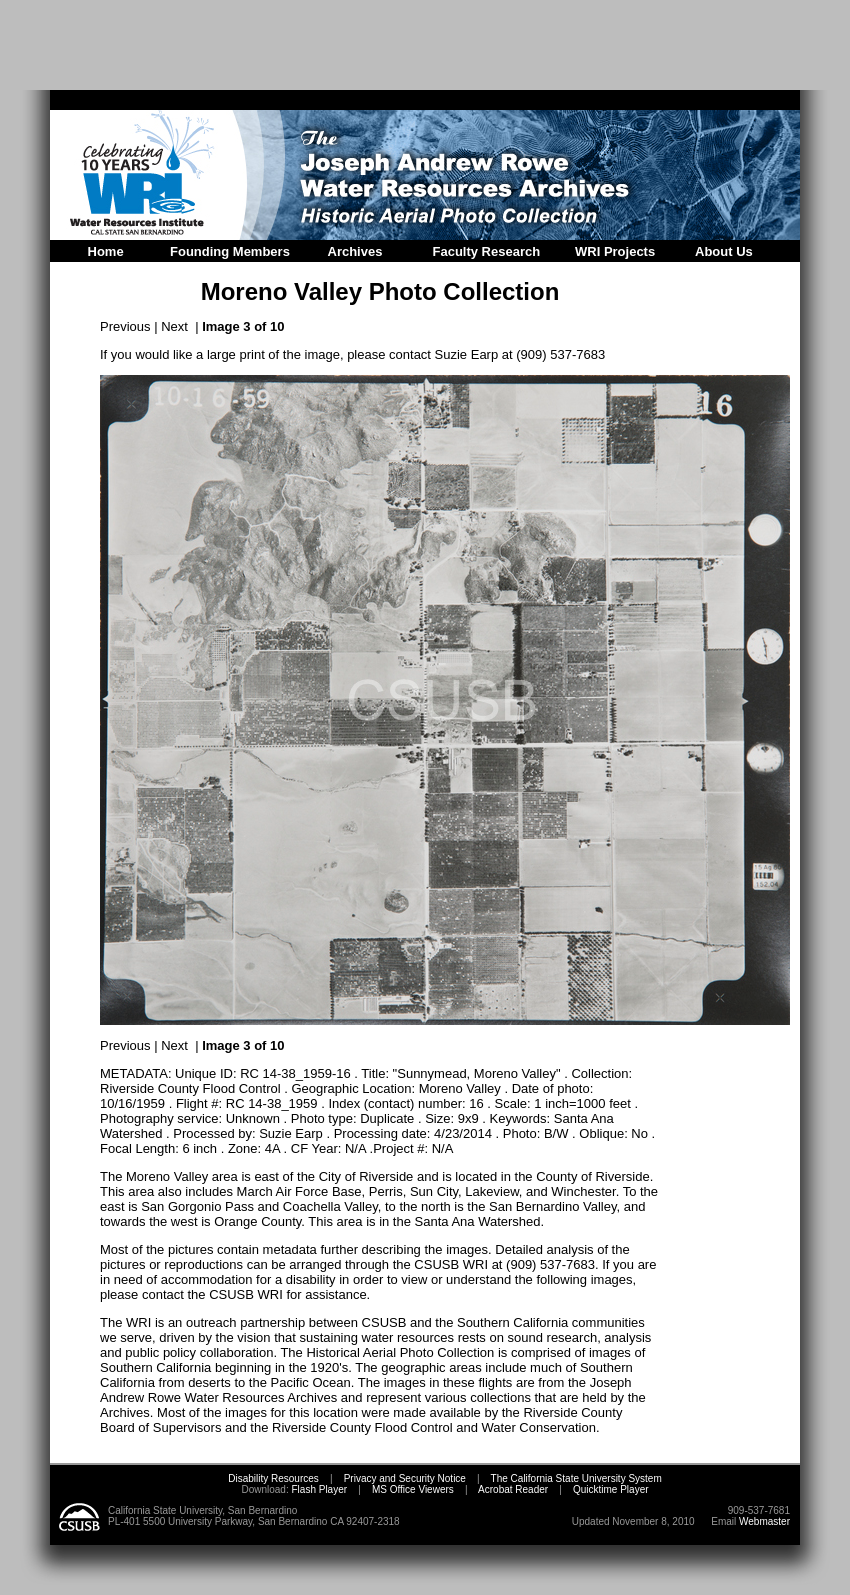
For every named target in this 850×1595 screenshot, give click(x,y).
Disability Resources (273, 1478)
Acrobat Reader (513, 1489)
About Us (724, 251)
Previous (125, 326)
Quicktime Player (611, 1489)
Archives (355, 251)
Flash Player (318, 1489)
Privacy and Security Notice (405, 1478)
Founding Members (230, 251)
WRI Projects (615, 251)
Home (106, 251)
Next (174, 326)
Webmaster (764, 1521)
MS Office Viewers (413, 1489)
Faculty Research (487, 251)
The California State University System (576, 1478)
